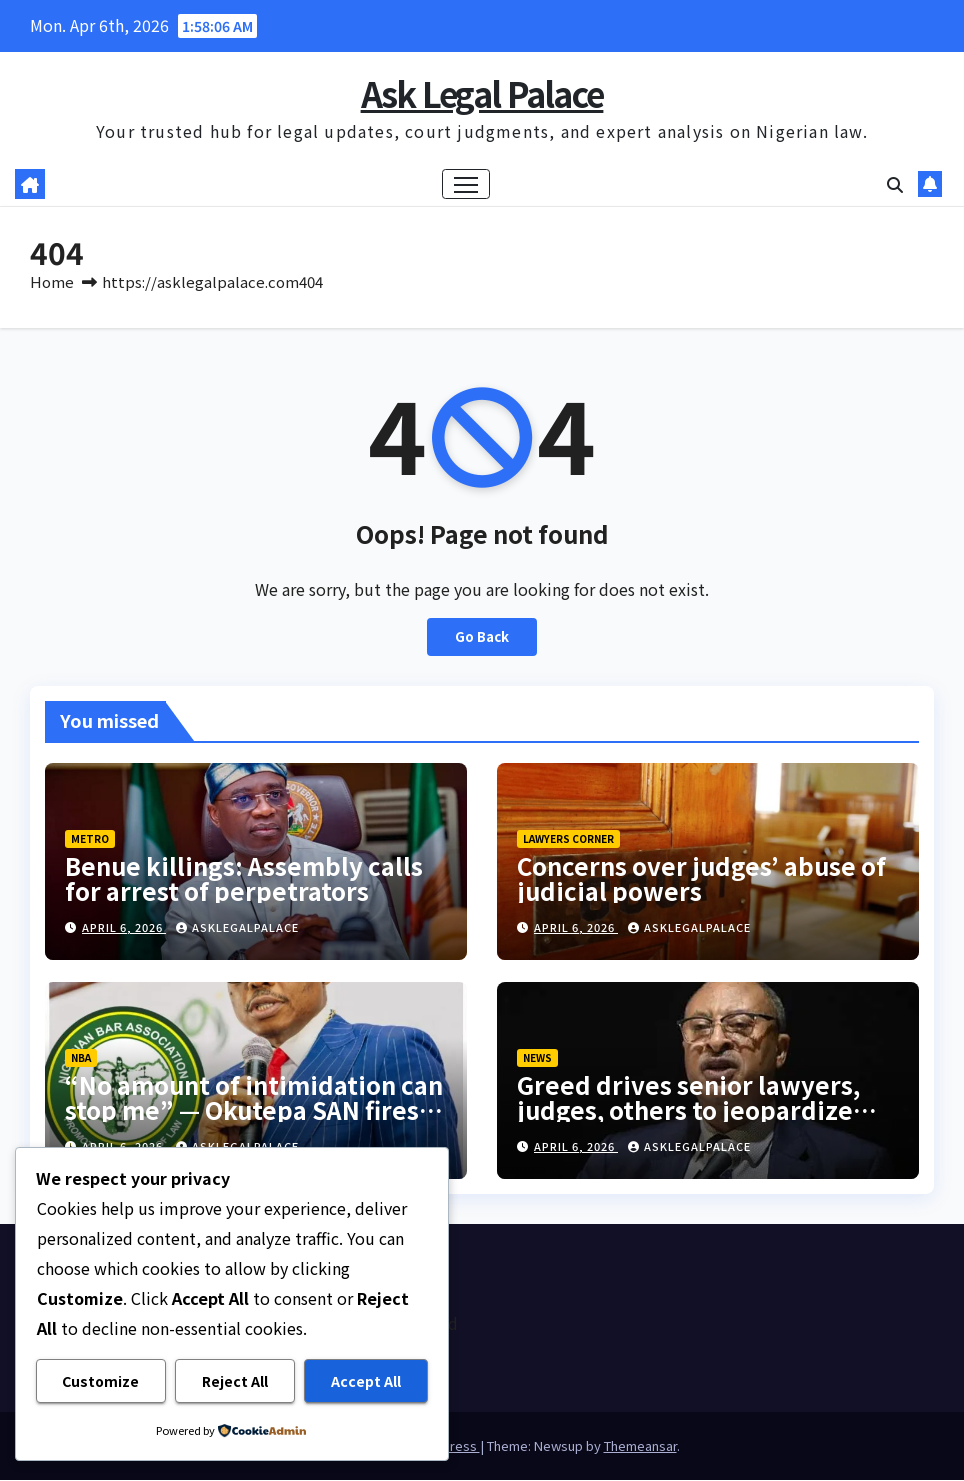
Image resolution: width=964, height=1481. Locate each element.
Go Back (482, 637)
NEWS (537, 1057)
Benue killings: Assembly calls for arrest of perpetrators (244, 879)
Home (52, 282)
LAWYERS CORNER (568, 839)
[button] (895, 185)
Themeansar (640, 1446)
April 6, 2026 (124, 928)
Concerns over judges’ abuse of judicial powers (701, 879)
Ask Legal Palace (482, 93)
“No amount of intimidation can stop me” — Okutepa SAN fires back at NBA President (254, 1109)
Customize (100, 1381)
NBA (81, 1057)
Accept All (366, 1381)
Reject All (235, 1381)
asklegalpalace (237, 928)
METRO (90, 839)
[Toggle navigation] (466, 184)
